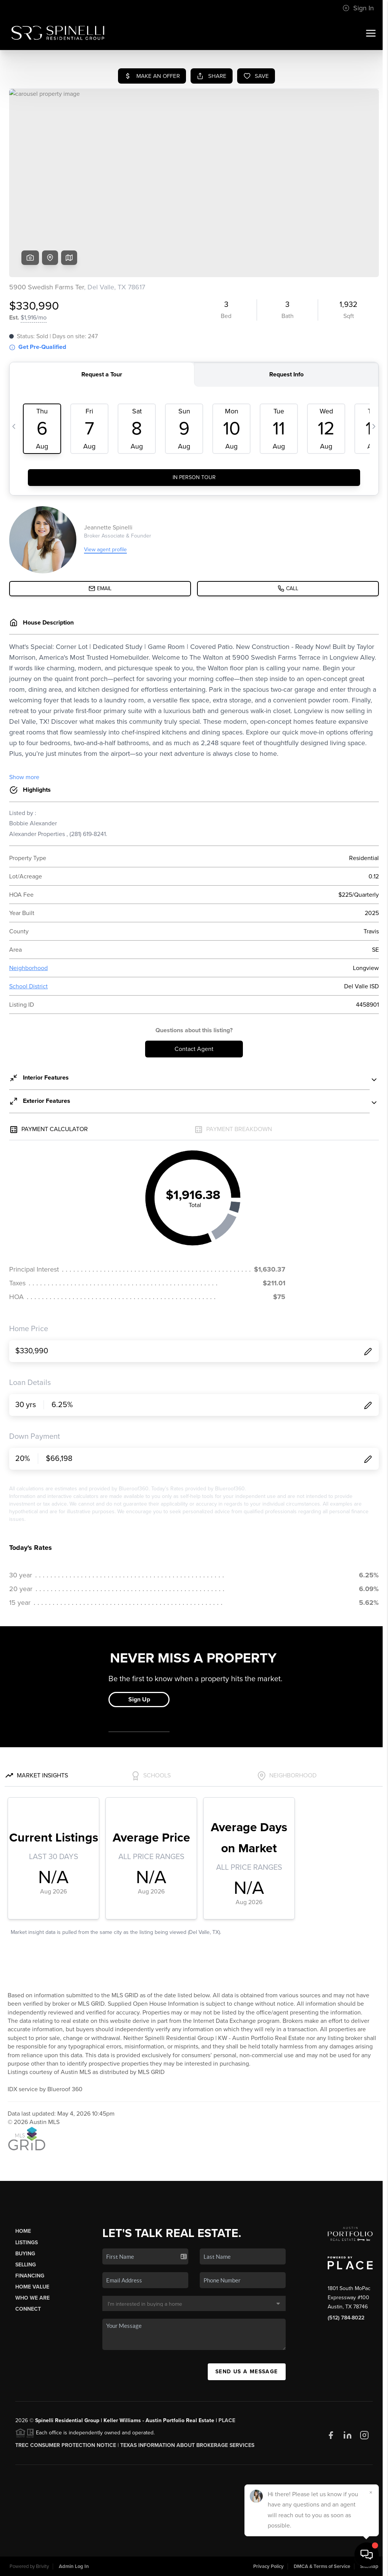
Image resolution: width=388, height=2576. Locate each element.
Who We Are (32, 2298)
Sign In (358, 8)
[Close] (371, 2492)
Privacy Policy (268, 2566)
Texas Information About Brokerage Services (187, 2445)
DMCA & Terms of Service (322, 2566)
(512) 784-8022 (346, 2318)
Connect (28, 2309)
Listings (26, 2242)
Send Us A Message (246, 2371)
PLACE (226, 2420)
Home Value (32, 2287)
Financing (29, 2276)
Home (23, 2231)
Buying (25, 2253)
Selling (25, 2264)
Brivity (42, 2566)
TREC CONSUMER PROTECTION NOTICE (65, 2445)
